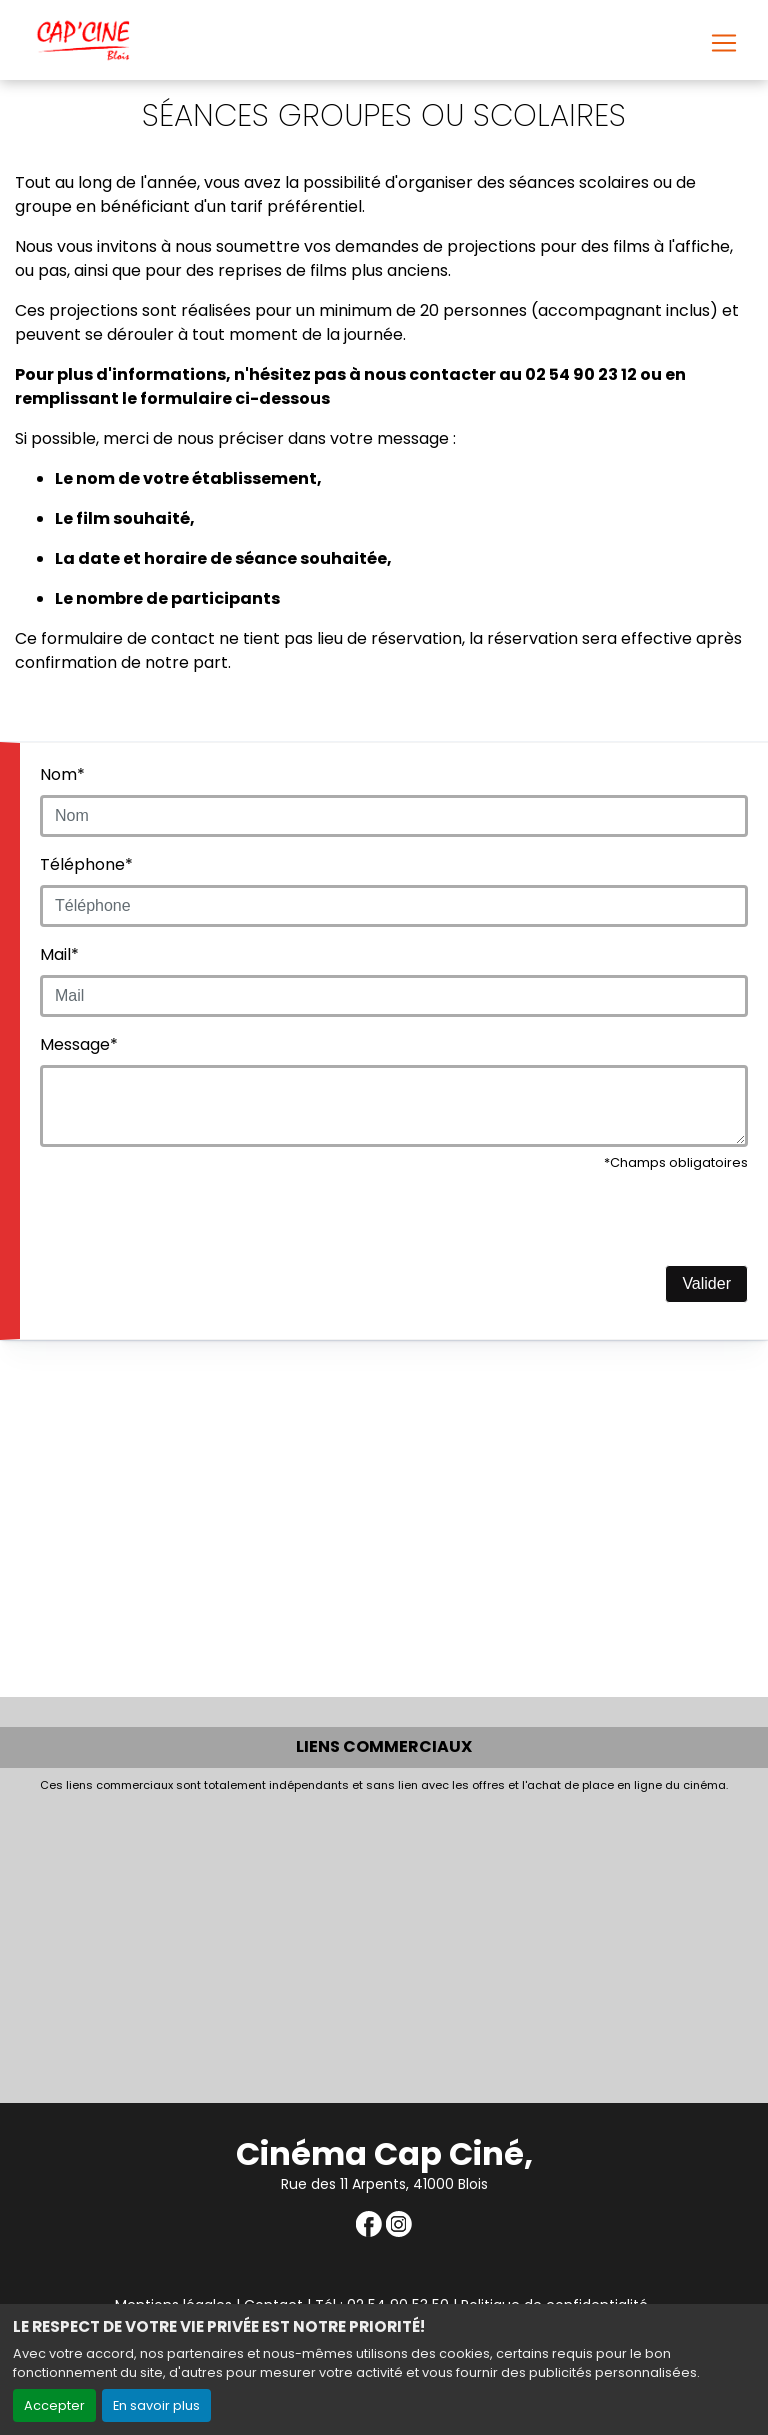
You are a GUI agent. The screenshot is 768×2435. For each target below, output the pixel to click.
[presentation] (192, 1226)
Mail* (59, 954)
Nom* (62, 774)
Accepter (54, 2405)
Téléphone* (86, 864)
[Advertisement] (384, 1943)
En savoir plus (156, 2405)
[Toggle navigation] (724, 43)
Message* (79, 1044)
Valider (706, 1283)
